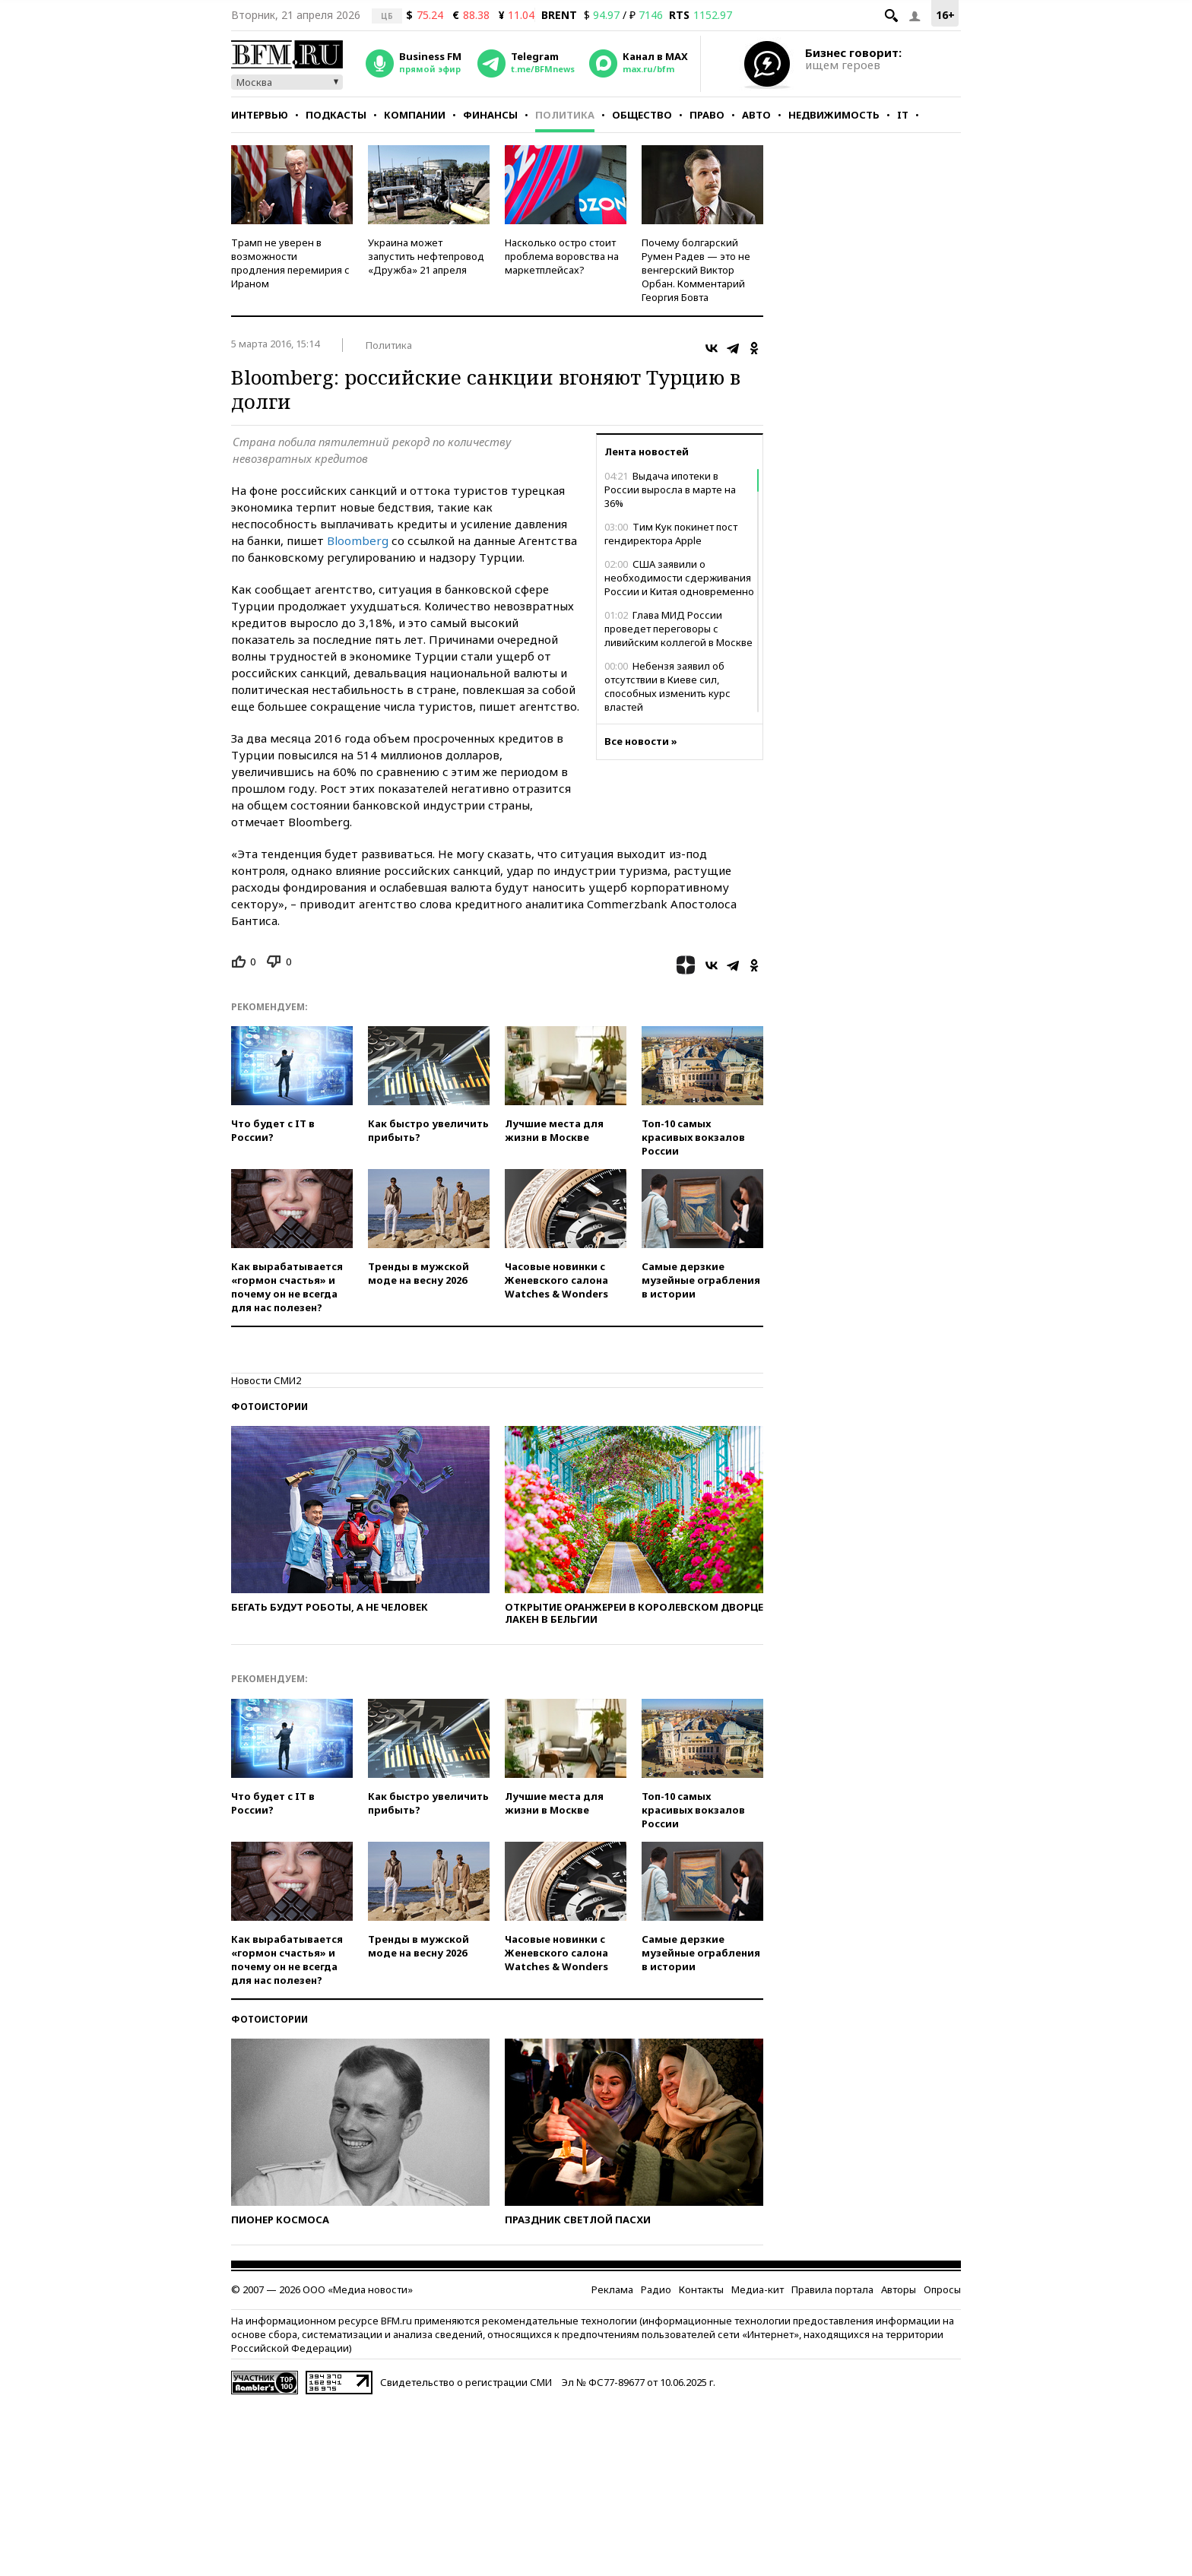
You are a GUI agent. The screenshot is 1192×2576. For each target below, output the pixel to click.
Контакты (701, 2289)
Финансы (490, 115)
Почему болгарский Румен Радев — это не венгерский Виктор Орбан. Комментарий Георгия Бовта (696, 270)
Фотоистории (269, 1406)
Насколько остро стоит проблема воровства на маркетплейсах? (562, 256)
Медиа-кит (757, 2289)
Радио (656, 2289)
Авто (756, 115)
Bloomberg (357, 540)
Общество (642, 115)
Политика (564, 115)
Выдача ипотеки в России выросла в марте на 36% (670, 489)
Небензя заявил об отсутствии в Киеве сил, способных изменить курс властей (667, 686)
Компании (414, 115)
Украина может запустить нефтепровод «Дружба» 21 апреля (426, 256)
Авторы (898, 2289)
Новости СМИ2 (266, 1380)
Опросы (942, 2289)
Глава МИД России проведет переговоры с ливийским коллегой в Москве (678, 628)
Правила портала (832, 2289)
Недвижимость (834, 115)
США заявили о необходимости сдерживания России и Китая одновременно (679, 577)
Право (707, 115)
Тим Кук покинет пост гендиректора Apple (670, 533)
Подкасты (336, 115)
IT (902, 115)
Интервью (259, 115)
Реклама (612, 2289)
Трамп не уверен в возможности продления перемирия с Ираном (290, 263)
